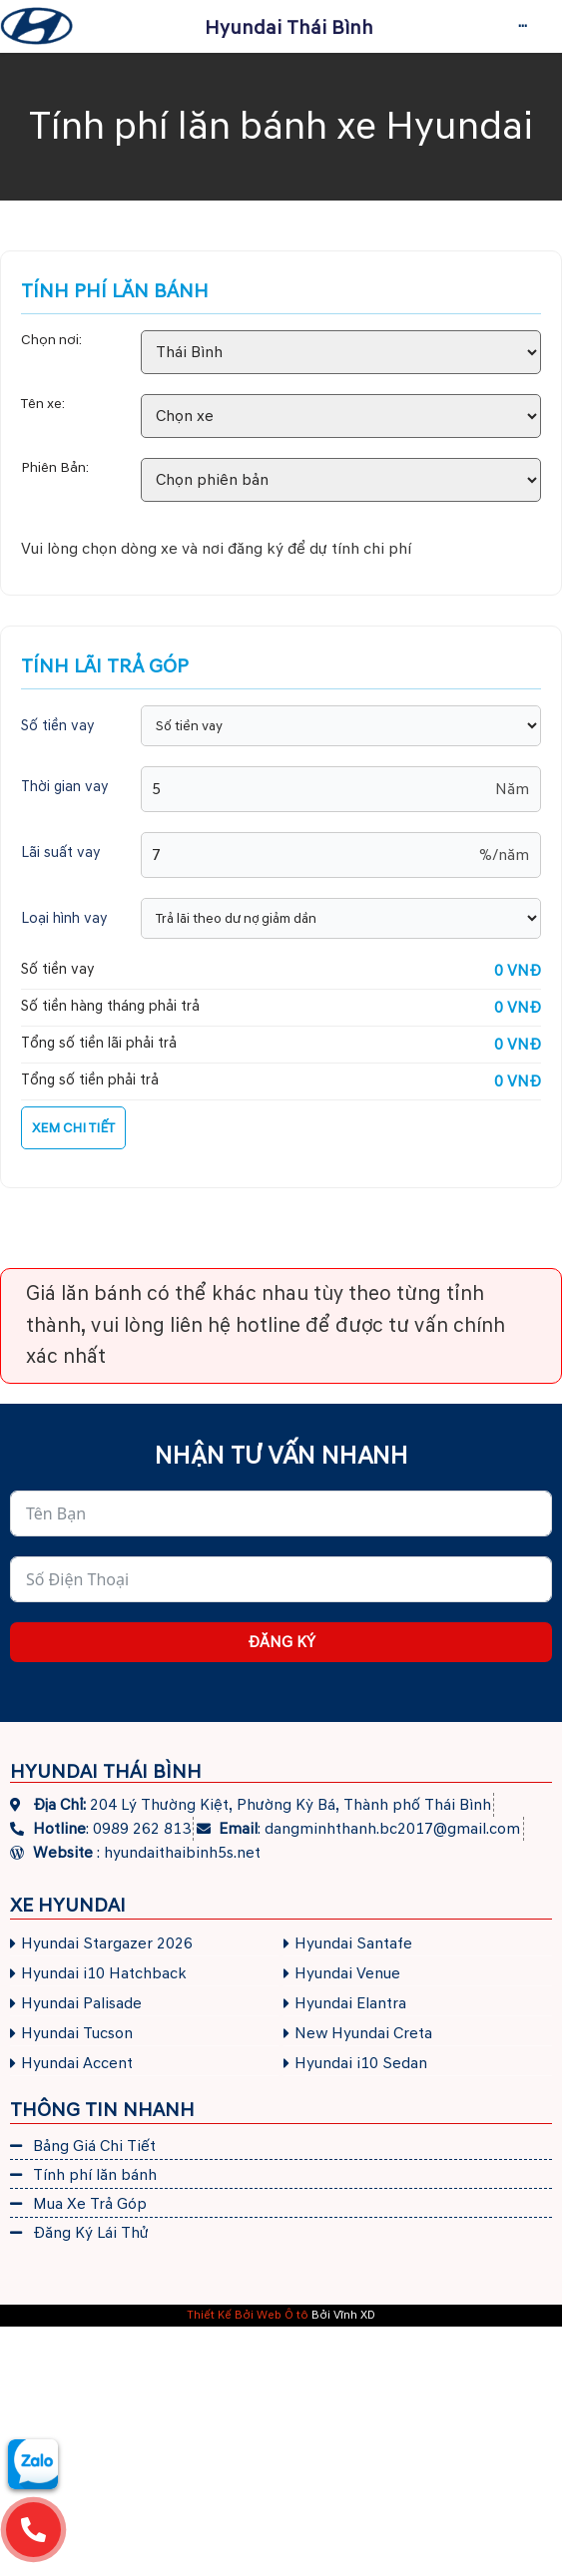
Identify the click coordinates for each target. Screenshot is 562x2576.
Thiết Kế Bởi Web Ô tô (247, 2315)
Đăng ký (281, 1642)
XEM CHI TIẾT (73, 1127)
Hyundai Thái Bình (289, 28)
